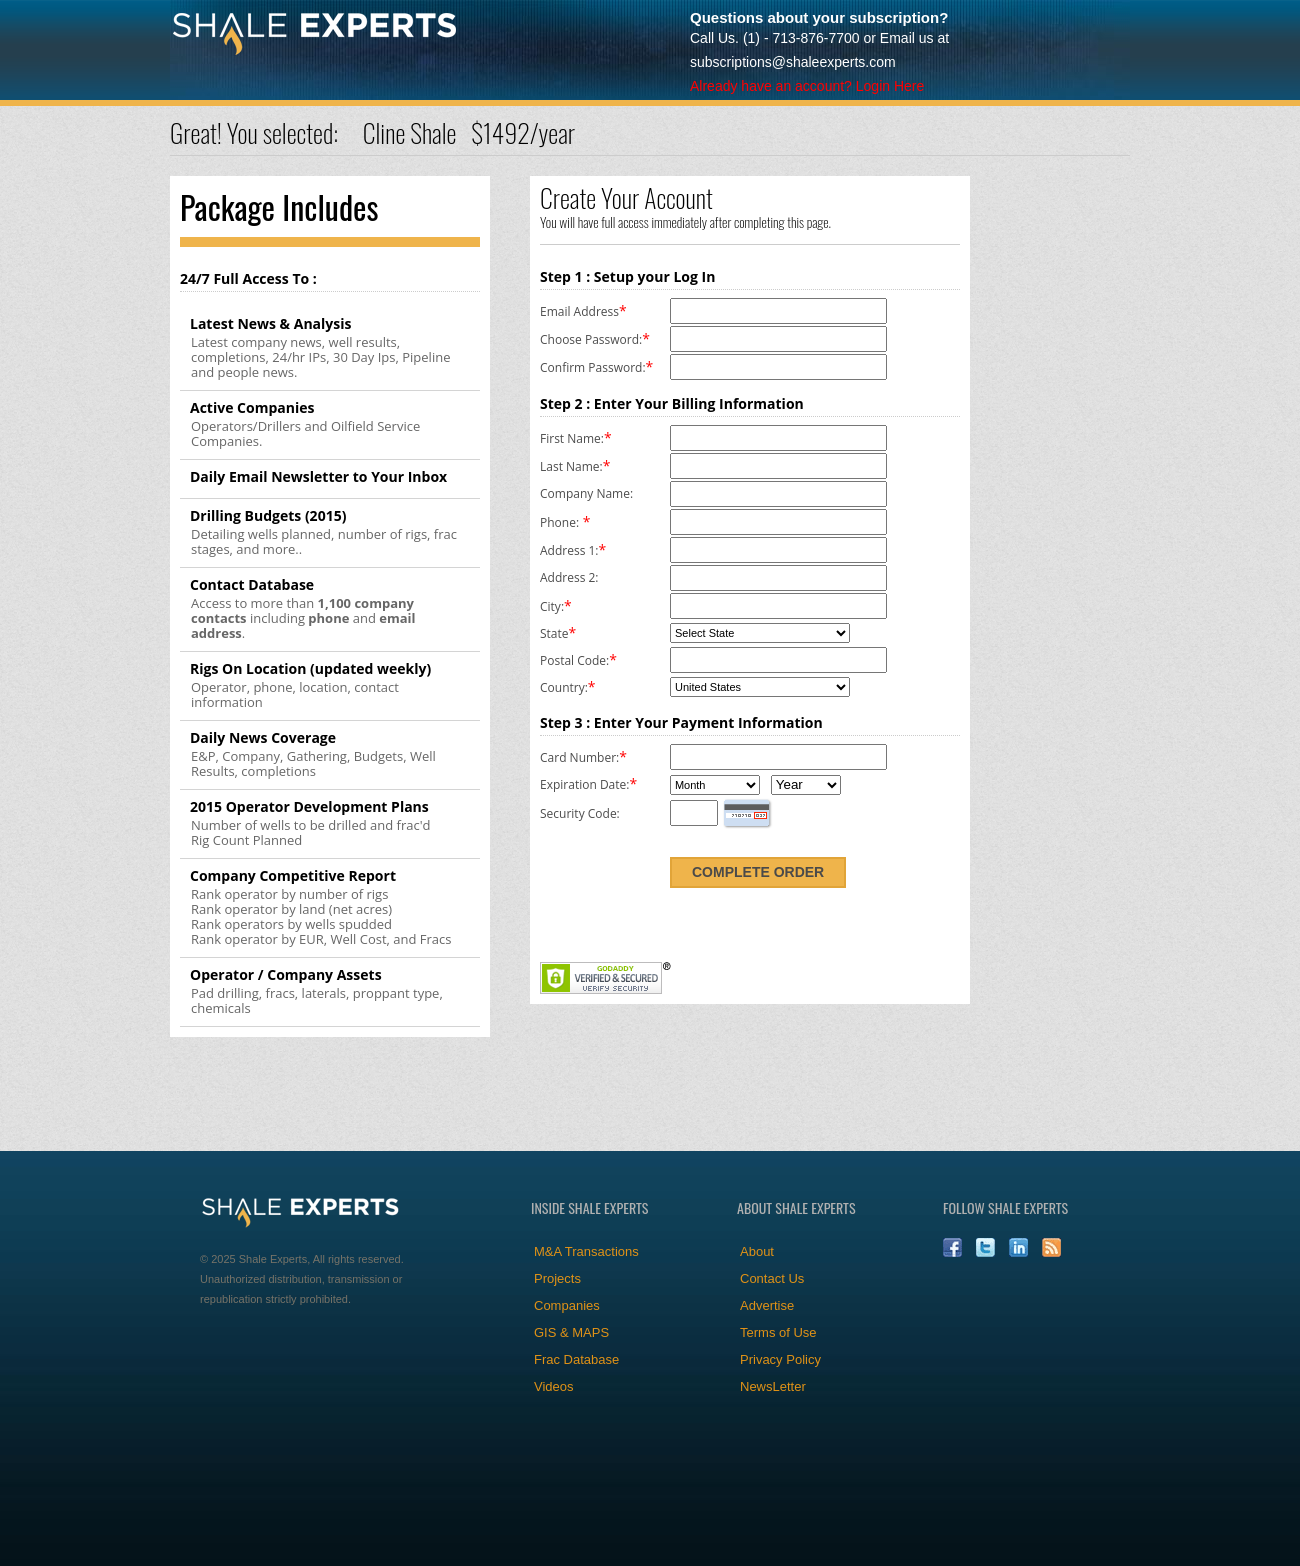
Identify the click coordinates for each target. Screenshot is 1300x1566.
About (757, 1251)
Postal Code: (574, 660)
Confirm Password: (593, 367)
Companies (567, 1305)
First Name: (572, 438)
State (554, 633)
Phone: (559, 522)
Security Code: (580, 813)
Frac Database (576, 1359)
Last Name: (571, 466)
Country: (564, 687)
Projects (557, 1278)
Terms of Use (778, 1332)
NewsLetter (773, 1386)
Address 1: (569, 550)
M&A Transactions (586, 1251)
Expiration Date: (584, 784)
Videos (554, 1386)
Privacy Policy (780, 1359)
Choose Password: (591, 339)
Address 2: (569, 577)
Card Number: (579, 757)
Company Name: (586, 493)
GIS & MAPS (571, 1332)
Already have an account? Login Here (807, 86)
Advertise (767, 1305)
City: (552, 606)
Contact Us (772, 1278)
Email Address (579, 311)
